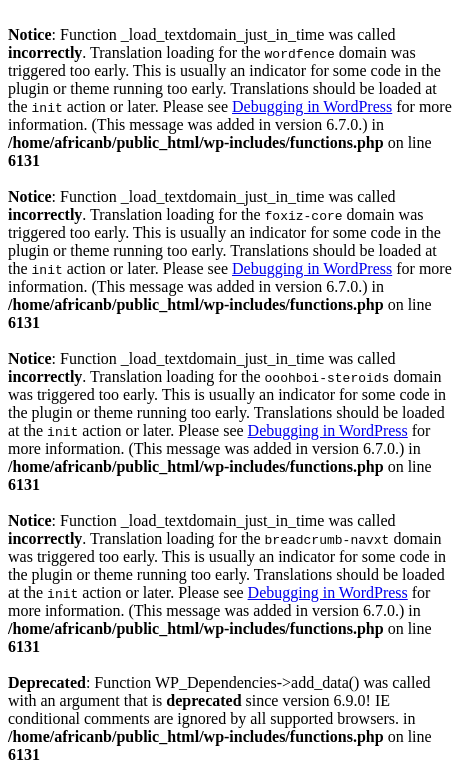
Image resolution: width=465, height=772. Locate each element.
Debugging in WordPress (312, 106)
